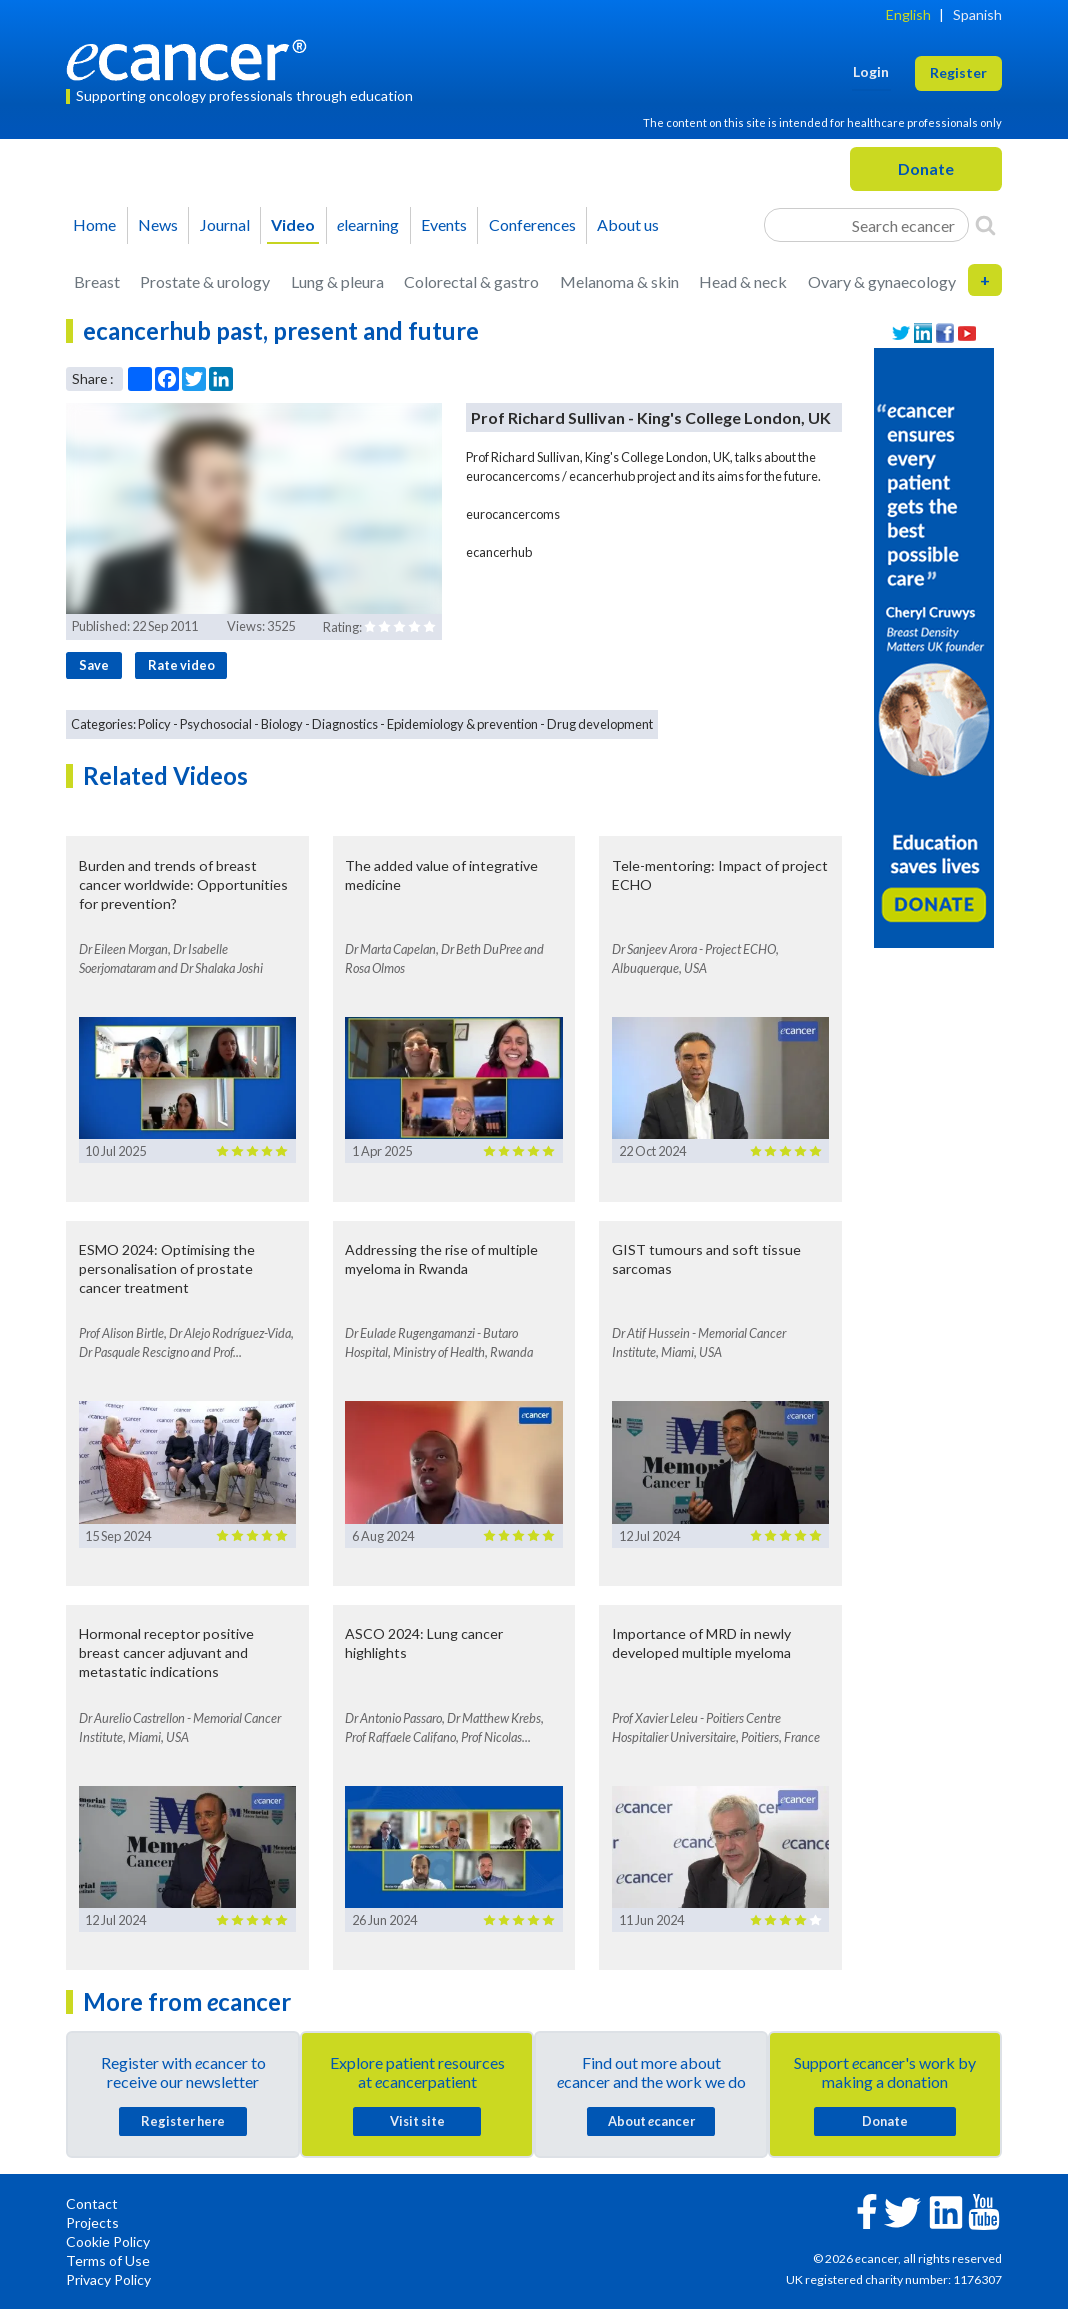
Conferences (532, 224)
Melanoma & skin (619, 281)
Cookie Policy (108, 2241)
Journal (225, 224)
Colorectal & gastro (471, 281)
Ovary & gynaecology (882, 281)
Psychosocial (216, 724)
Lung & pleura (337, 281)
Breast (97, 281)
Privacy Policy (108, 2279)
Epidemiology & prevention (462, 724)
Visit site (417, 2121)
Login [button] (871, 71)
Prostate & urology (205, 281)
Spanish (977, 14)
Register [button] (958, 72)
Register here (183, 2121)
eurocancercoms (513, 514)
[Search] (985, 225)
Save (94, 665)
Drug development (600, 724)
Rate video (181, 665)
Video (293, 224)
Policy (154, 724)
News (158, 224)
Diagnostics (345, 724)
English (908, 14)
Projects (92, 2222)
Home (94, 224)
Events (444, 224)
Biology (282, 724)
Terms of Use (108, 2260)
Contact (92, 2203)
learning (368, 224)
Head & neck (743, 281)
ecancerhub (499, 552)
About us (628, 224)
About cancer (651, 2121)
